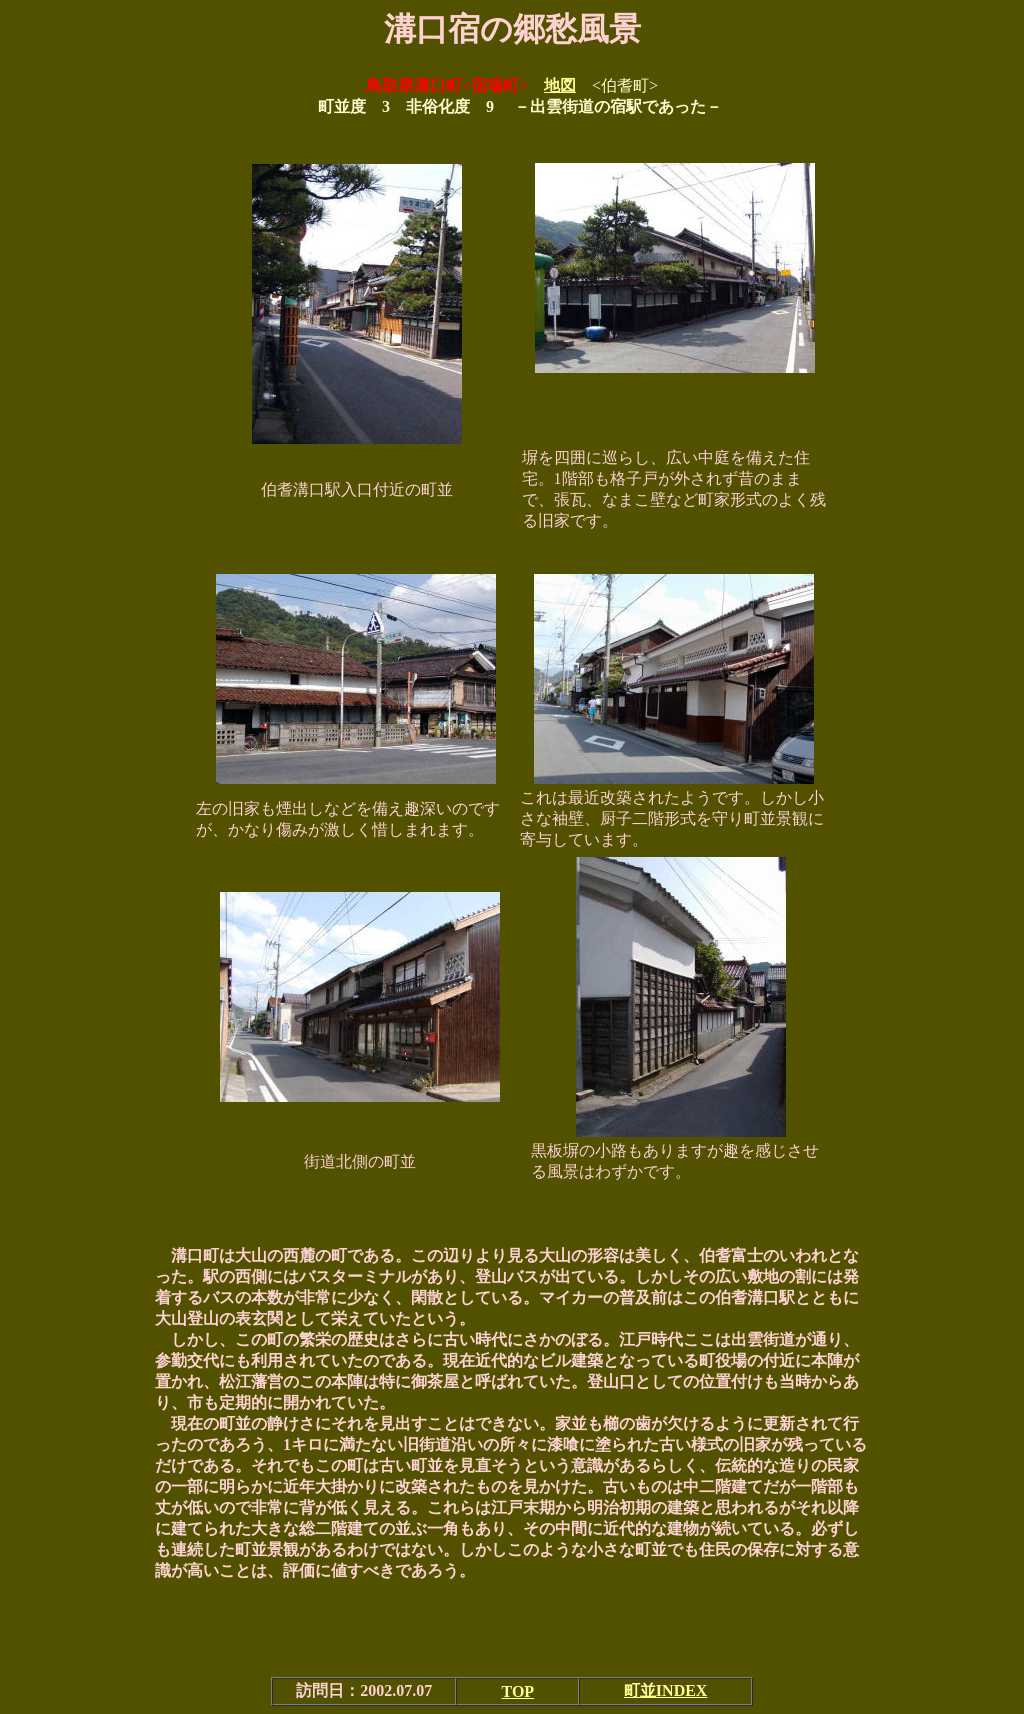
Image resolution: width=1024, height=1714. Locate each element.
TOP (518, 1691)
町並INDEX (666, 1690)
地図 (560, 85)
